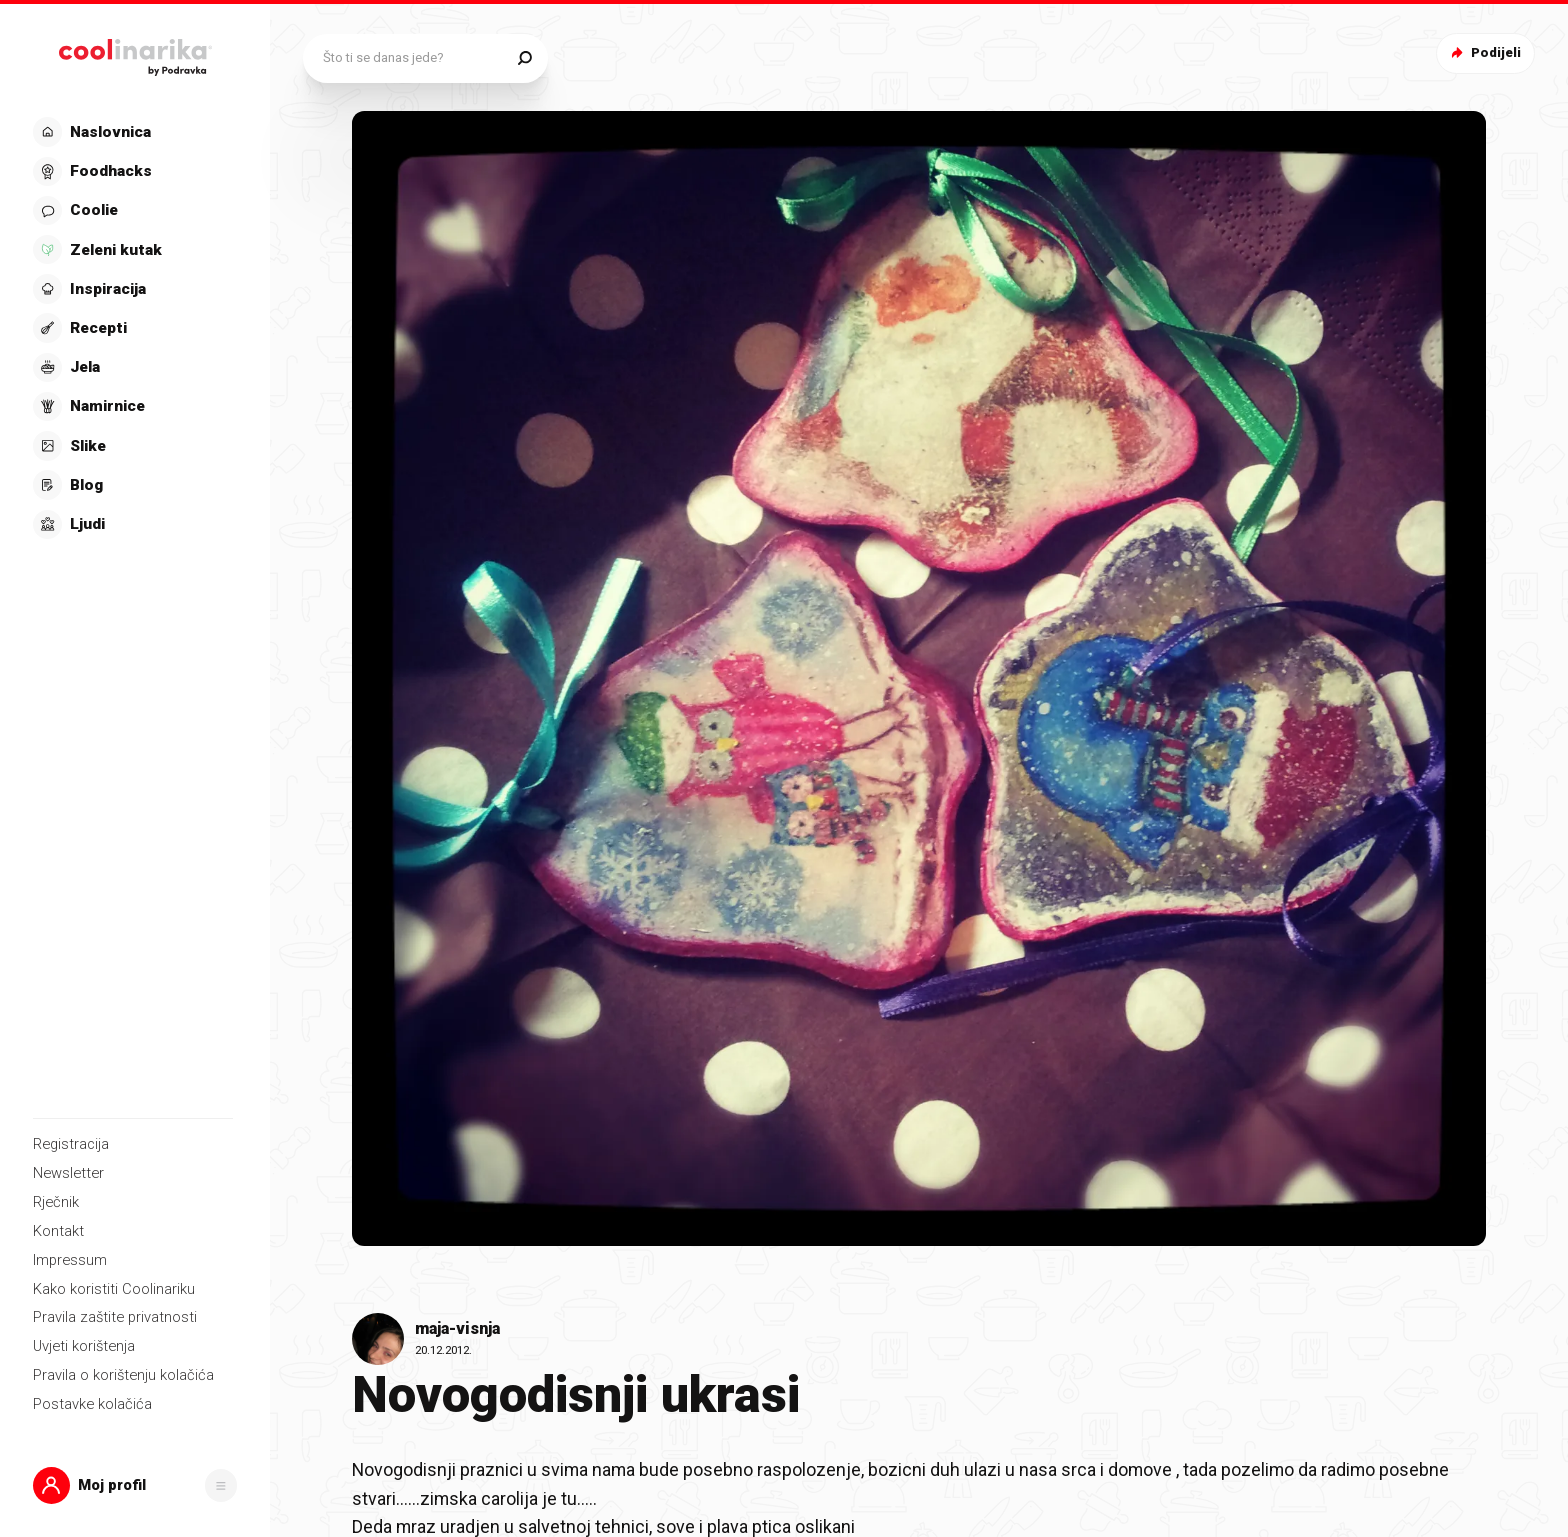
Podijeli (1484, 53)
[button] (135, 1486)
